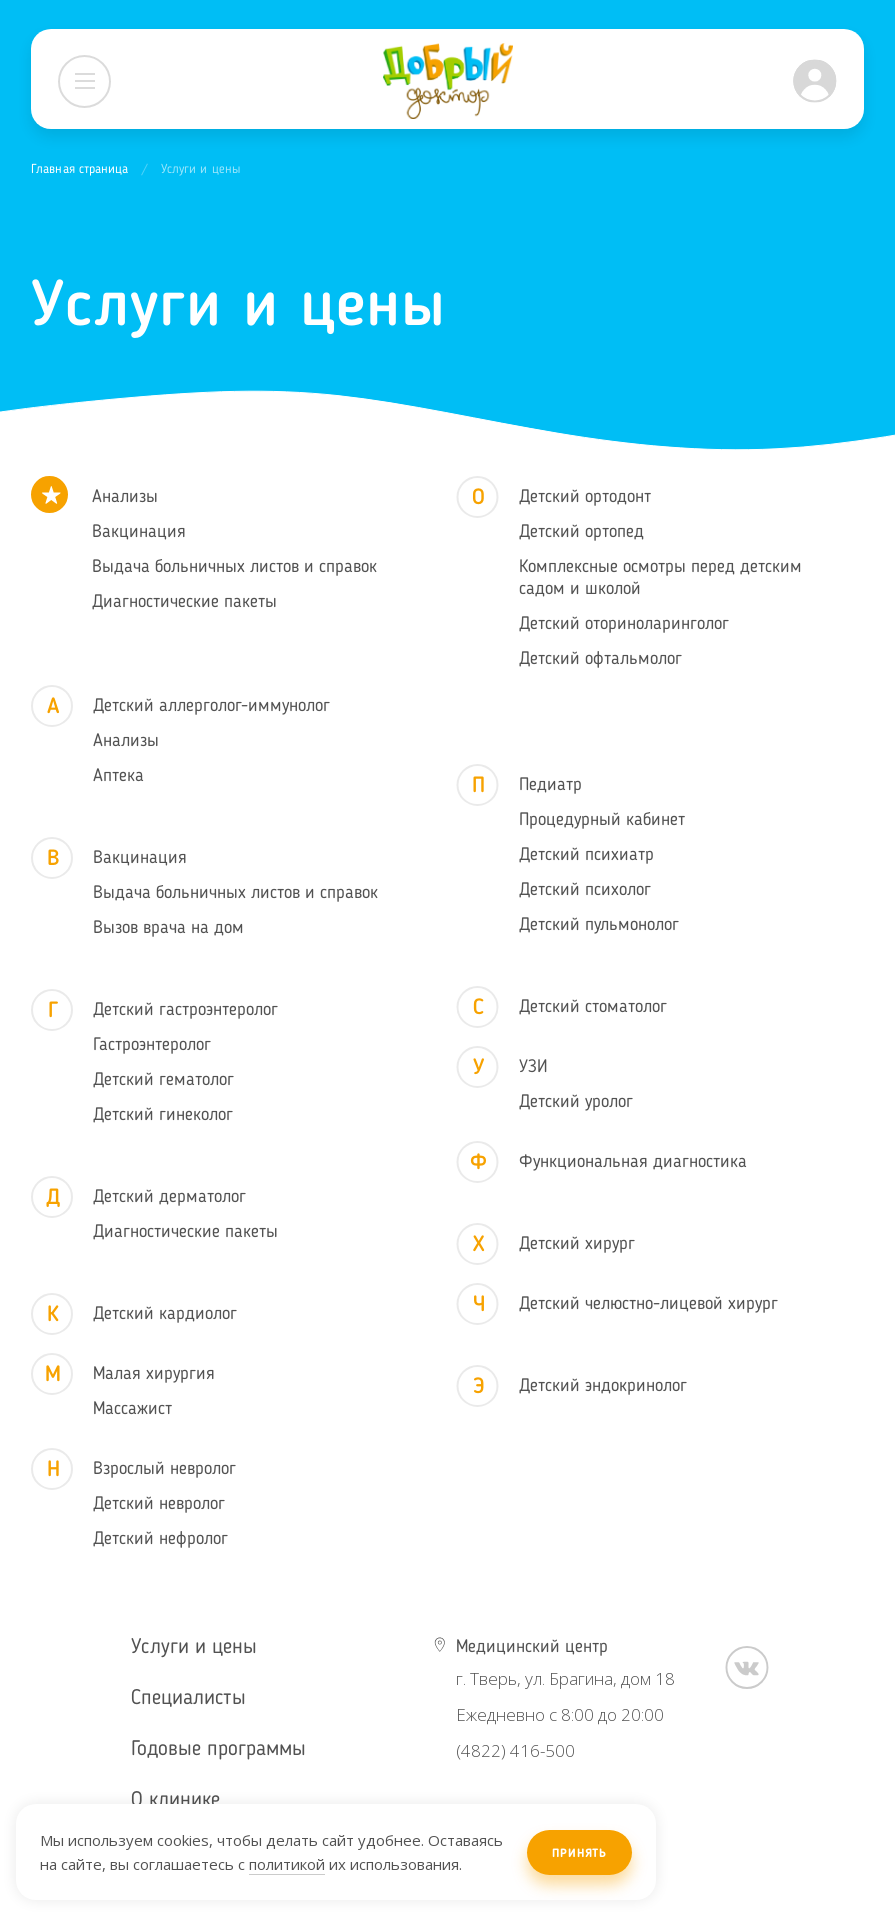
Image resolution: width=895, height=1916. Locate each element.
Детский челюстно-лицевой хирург (648, 1304)
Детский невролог (159, 1504)
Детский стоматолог (593, 1007)
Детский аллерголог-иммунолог (211, 706)
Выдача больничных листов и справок (234, 567)
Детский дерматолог (169, 1197)
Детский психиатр (586, 855)
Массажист (132, 1409)
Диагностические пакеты (184, 602)
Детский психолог (585, 890)
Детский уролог (576, 1102)
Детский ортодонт (585, 497)
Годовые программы (218, 1749)
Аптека (118, 776)
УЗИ (533, 1067)
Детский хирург (577, 1244)
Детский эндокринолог (603, 1386)
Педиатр (550, 785)
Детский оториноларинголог (624, 624)
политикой (287, 1864)
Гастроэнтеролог (152, 1045)
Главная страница (80, 169)
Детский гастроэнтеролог (185, 1010)
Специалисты (188, 1698)
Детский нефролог (160, 1539)
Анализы (125, 497)
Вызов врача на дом (168, 928)
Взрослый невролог (164, 1469)
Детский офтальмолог (600, 659)
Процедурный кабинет (602, 820)
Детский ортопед (581, 532)
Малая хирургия (154, 1374)
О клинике (175, 1800)
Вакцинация (139, 532)
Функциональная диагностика (633, 1162)
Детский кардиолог (165, 1314)
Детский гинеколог (163, 1115)
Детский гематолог (163, 1080)
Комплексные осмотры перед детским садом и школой (660, 578)
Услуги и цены (194, 1647)
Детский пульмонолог (599, 925)
